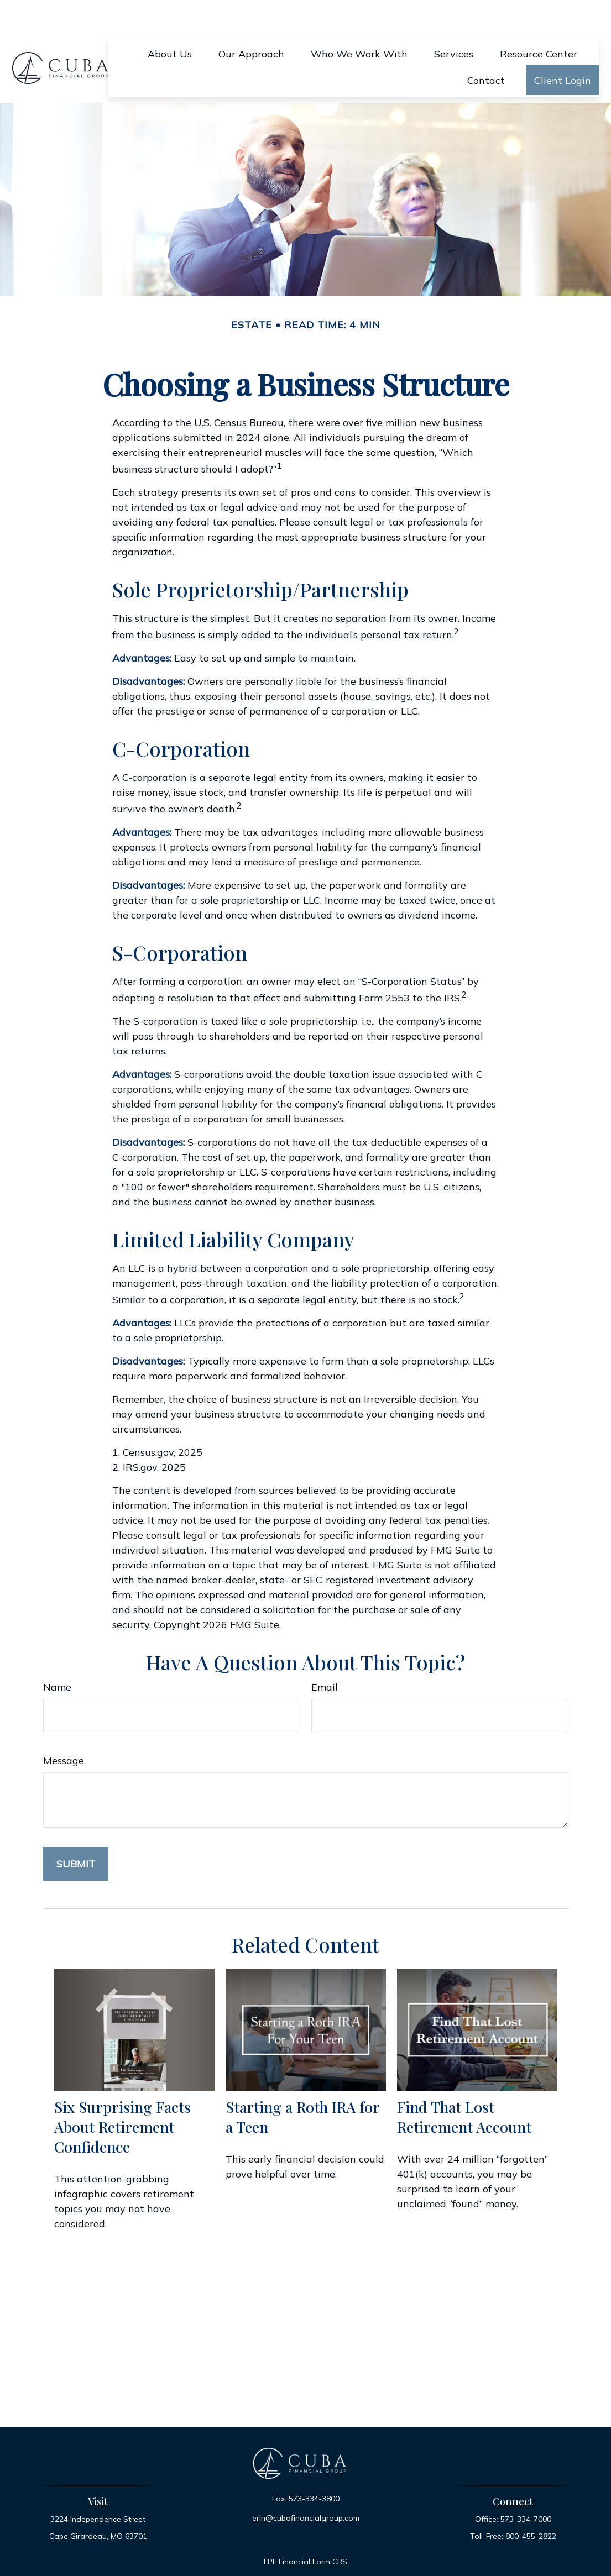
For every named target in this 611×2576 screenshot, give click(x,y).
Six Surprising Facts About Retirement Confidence (122, 2093)
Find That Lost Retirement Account (464, 2083)
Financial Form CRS (313, 2528)
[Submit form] (75, 1831)
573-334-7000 (525, 2486)
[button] (170, 20)
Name (57, 1654)
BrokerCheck (420, 2548)
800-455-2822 (530, 2503)
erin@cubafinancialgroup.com (305, 2485)
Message (63, 1727)
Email (324, 1654)
